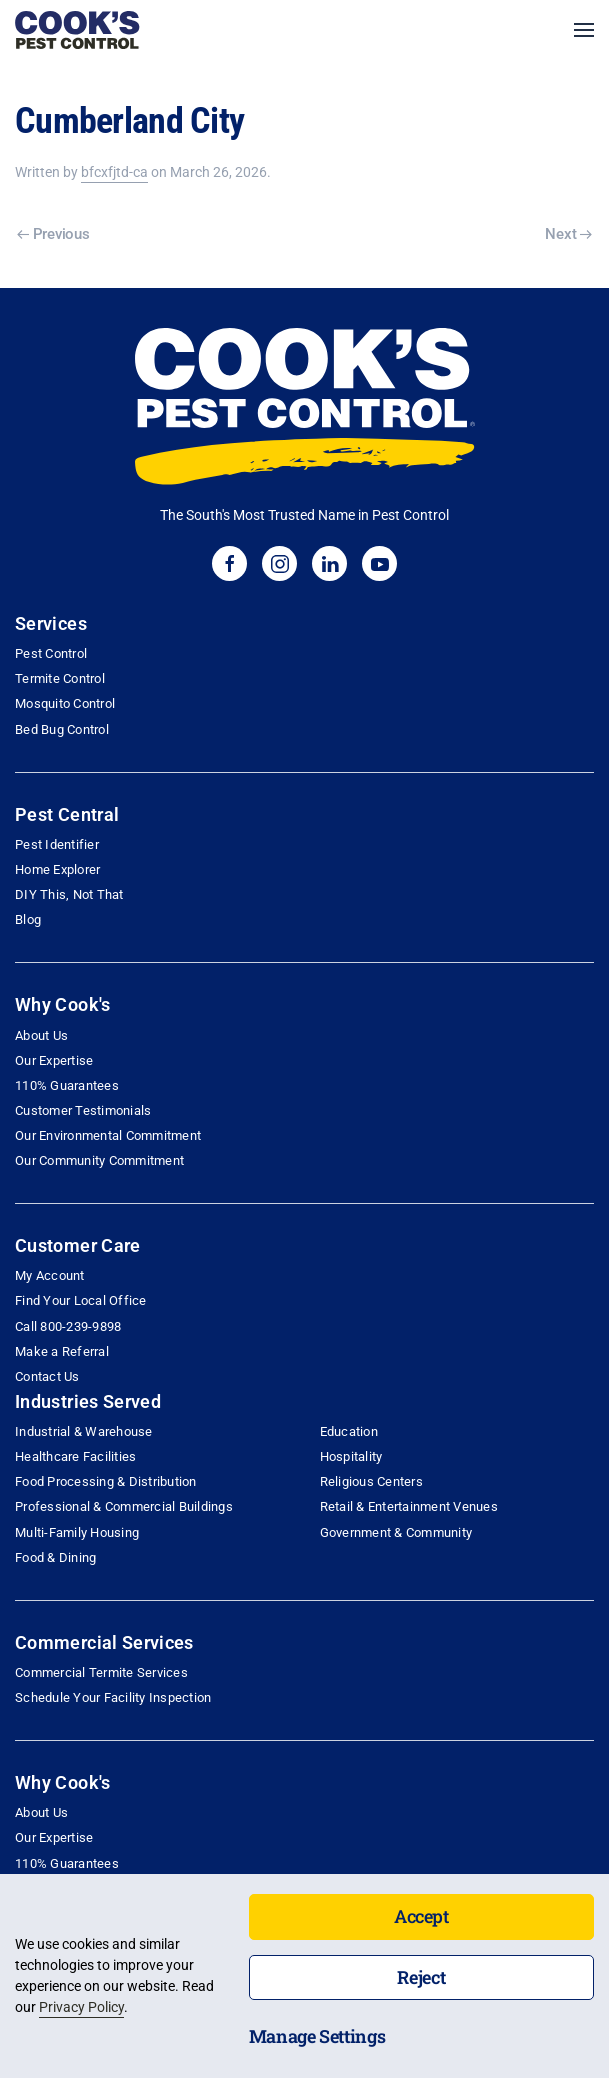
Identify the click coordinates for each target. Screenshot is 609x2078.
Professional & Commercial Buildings (124, 1506)
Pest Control (51, 653)
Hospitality (351, 1456)
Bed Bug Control (62, 729)
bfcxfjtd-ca (114, 172)
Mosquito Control (65, 703)
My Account (50, 1275)
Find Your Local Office (81, 1300)
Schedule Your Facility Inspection (113, 1697)
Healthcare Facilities (75, 1456)
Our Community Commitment (99, 1160)
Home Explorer (57, 869)
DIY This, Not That (69, 894)
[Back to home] (77, 30)
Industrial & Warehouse (84, 1431)
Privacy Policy (81, 2007)
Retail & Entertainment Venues (409, 1506)
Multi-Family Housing (77, 1532)
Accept (421, 1916)
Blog (28, 919)
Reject (421, 1977)
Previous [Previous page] (53, 234)
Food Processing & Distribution (106, 1481)
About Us (41, 1035)
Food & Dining (55, 1557)
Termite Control (60, 678)
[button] (584, 30)
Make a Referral (62, 1351)
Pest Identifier (57, 844)
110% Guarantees (67, 1085)
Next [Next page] (568, 234)
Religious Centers (371, 1481)
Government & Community (396, 1532)
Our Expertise (54, 1060)
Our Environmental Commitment (108, 1135)
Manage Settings (317, 2036)
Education (349, 1431)
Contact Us (47, 1376)
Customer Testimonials (83, 1110)
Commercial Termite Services (101, 1672)
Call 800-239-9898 (68, 1326)
